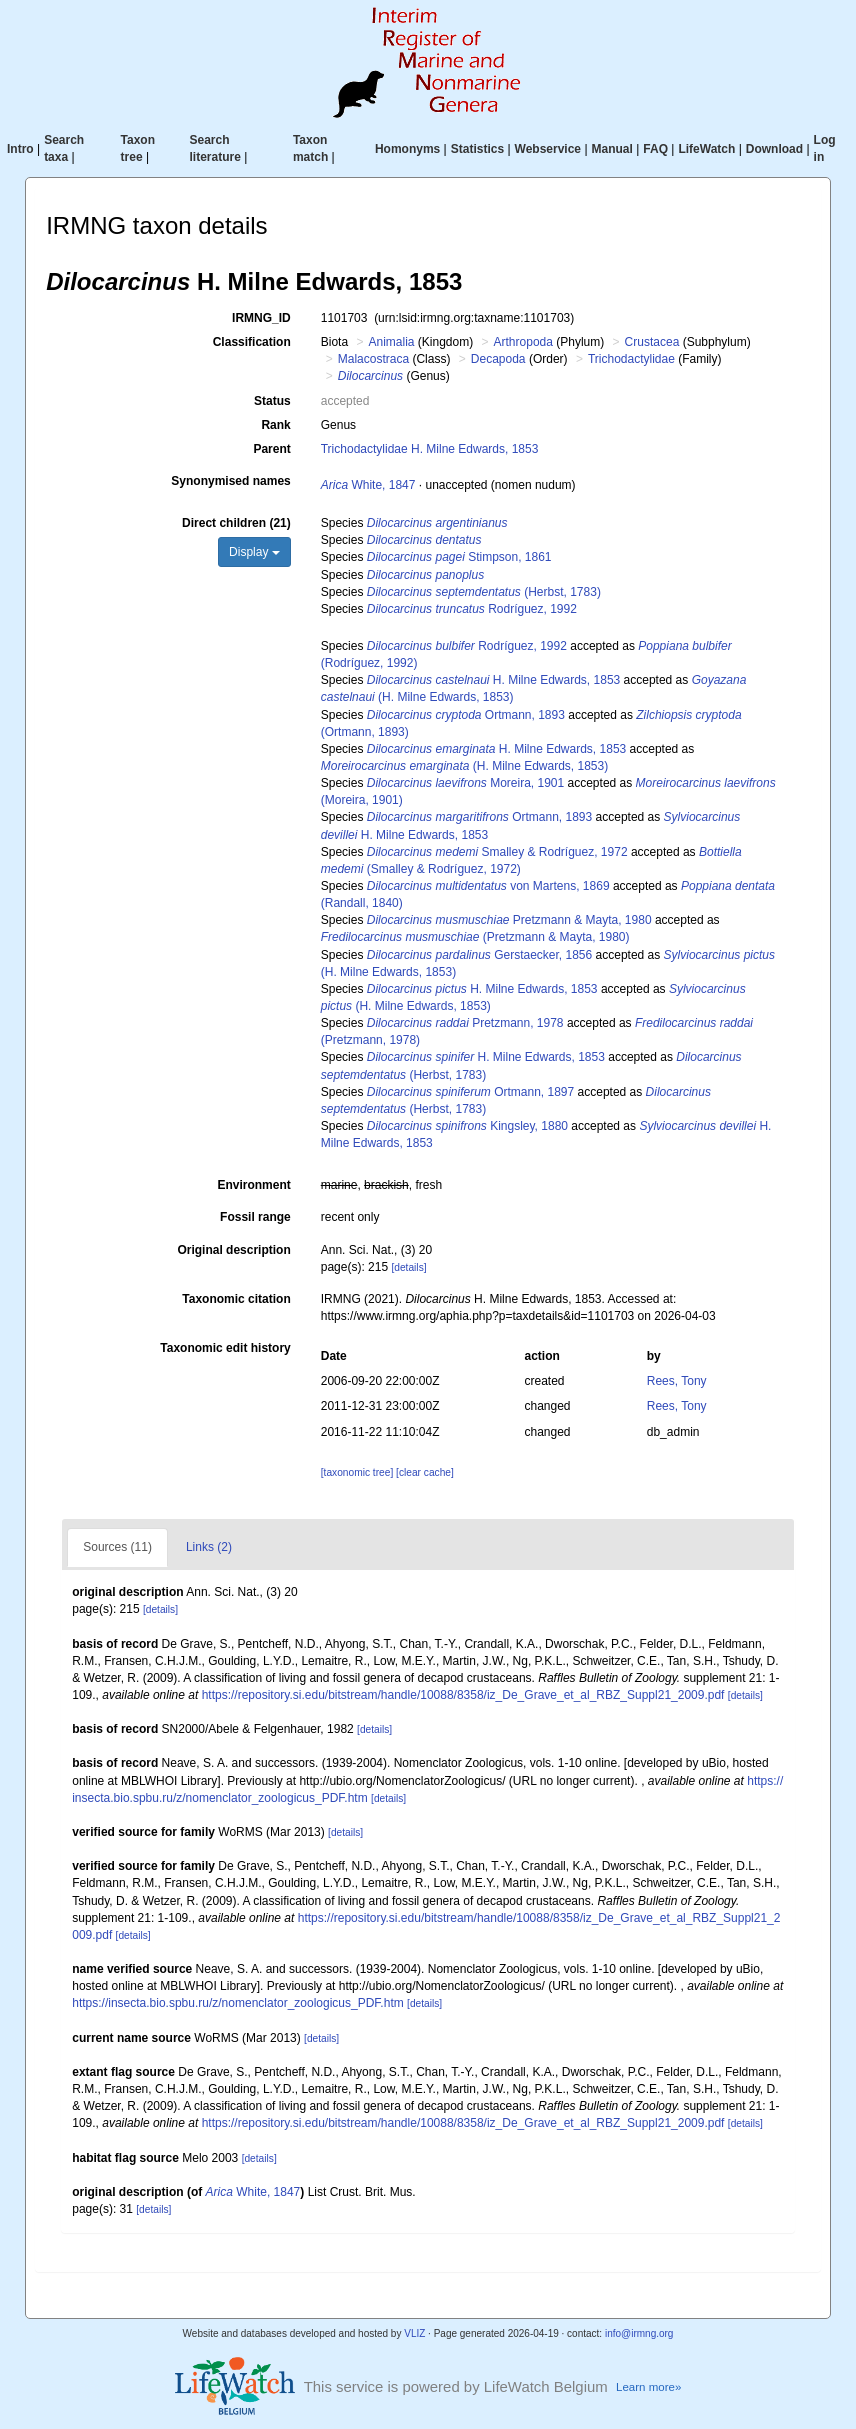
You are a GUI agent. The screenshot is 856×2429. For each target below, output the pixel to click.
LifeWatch (706, 149)
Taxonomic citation (236, 1299)
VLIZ (414, 2333)
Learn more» (648, 2387)
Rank (275, 425)
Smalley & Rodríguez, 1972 (497, 852)
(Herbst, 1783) (484, 592)
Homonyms (407, 149)
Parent (271, 449)
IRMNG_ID (261, 318)
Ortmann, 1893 (466, 715)
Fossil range (255, 1217)
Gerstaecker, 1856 (479, 955)
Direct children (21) (236, 523)
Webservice (548, 149)
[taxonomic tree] (357, 1472)
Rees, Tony (677, 1381)
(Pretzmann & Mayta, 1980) (475, 937)
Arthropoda (523, 342)
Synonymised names (230, 481)
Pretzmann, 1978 (465, 1023)
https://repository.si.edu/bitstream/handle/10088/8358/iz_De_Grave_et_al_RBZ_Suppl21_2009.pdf (463, 1695)
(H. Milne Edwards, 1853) (464, 766)
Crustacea (652, 342)
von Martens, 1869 (488, 886)
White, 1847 (368, 485)
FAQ (655, 149)
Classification (252, 342)
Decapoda (498, 359)
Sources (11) (117, 1547)
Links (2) (209, 1547)
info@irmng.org (639, 2333)
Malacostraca (373, 359)
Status (272, 401)
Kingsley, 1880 (467, 1126)
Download (774, 149)
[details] (408, 1267)
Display (254, 552)
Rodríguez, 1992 (472, 609)
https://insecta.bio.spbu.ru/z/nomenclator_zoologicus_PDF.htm (238, 2003)
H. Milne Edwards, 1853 (493, 680)
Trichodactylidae (631, 359)
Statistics (477, 149)
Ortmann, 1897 (470, 1092)
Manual (612, 149)
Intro (20, 149)
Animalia (391, 342)
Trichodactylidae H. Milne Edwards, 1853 (430, 449)
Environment (253, 1185)
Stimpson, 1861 (459, 557)
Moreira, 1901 (465, 783)
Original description (233, 1250)
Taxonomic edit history (225, 1348)
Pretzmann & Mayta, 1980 (509, 920)
